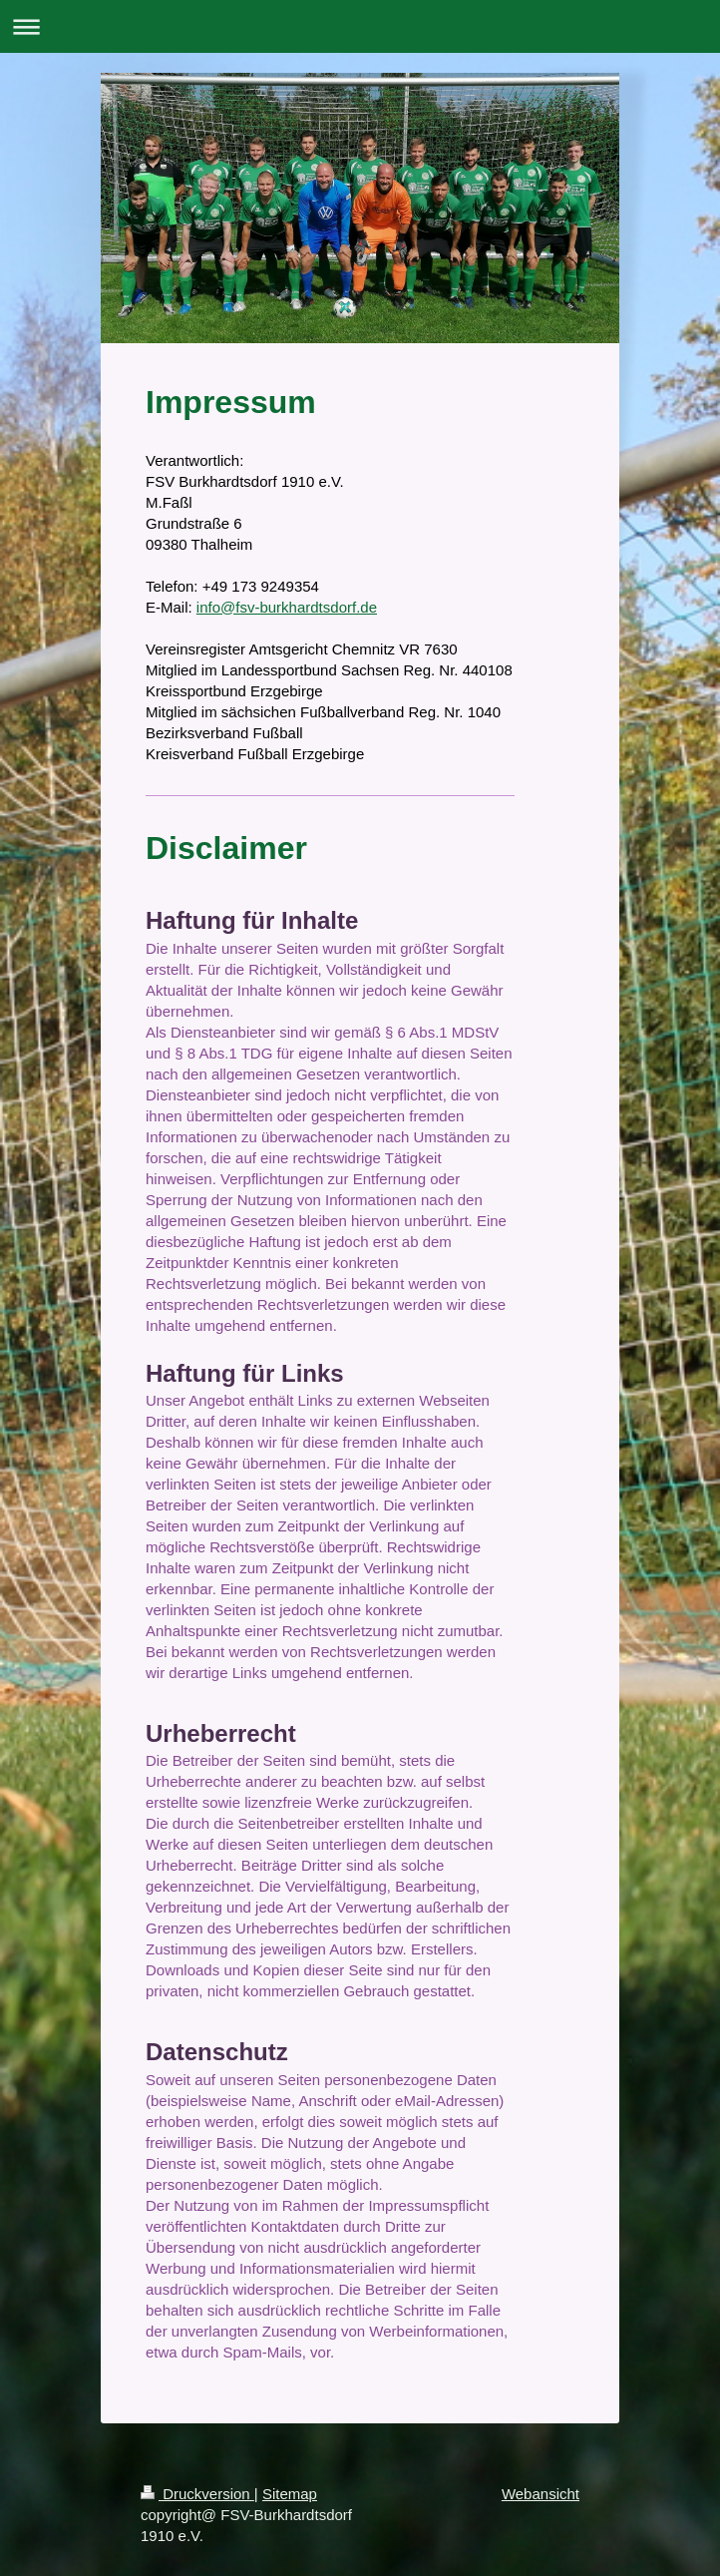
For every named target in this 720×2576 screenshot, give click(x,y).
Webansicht (540, 2493)
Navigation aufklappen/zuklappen (360, 26)
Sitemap (289, 2493)
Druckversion (197, 2493)
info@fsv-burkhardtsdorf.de (286, 607)
